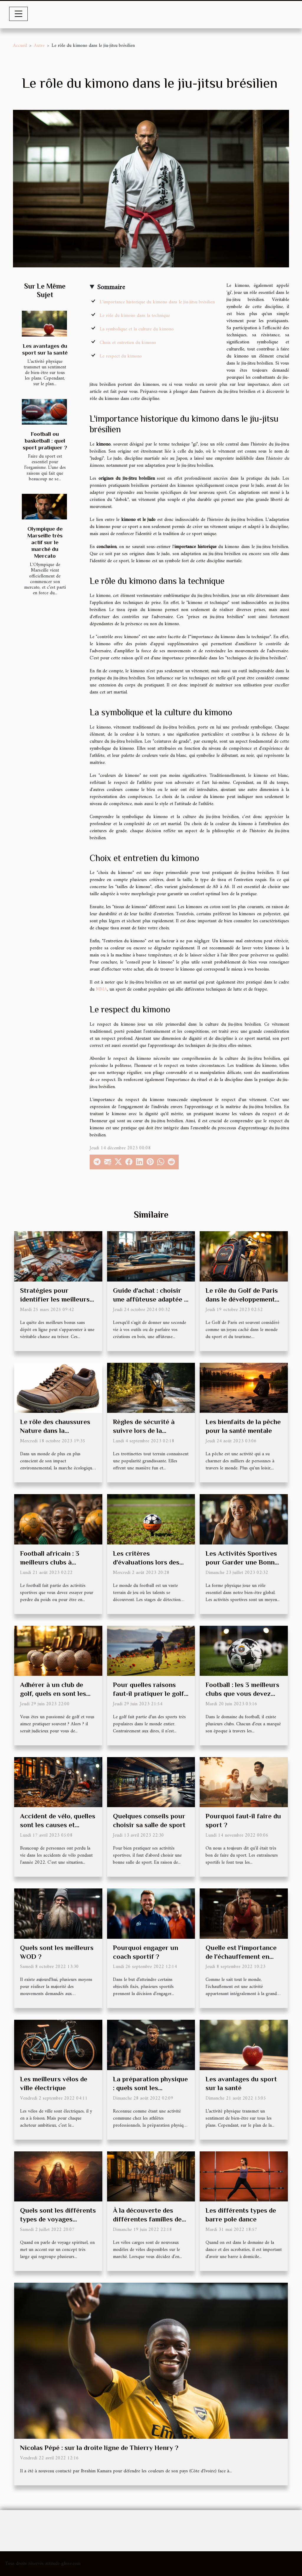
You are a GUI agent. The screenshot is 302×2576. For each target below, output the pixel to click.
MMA (101, 989)
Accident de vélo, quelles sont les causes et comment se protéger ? (57, 1824)
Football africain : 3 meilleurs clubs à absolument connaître (53, 1562)
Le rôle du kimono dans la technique (135, 316)
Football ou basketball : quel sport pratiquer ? (45, 441)
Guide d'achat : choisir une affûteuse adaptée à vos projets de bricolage (150, 1299)
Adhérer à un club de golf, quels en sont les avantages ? (53, 1693)
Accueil (20, 46)
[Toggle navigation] (18, 14)
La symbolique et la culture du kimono (137, 329)
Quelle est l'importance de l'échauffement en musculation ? (241, 1956)
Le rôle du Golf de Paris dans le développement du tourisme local (242, 1299)
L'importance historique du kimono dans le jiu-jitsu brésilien (157, 302)
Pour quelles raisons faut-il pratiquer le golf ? (148, 1693)
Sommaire (111, 287)
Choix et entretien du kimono (128, 343)
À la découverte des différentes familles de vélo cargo (147, 2219)
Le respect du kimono (121, 356)
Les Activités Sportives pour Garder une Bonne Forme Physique (242, 1562)
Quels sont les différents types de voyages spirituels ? (58, 2219)
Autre (39, 46)
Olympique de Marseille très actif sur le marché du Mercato (45, 542)
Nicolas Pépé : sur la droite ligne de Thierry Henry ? (99, 2447)
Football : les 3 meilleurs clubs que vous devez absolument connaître (242, 1693)
